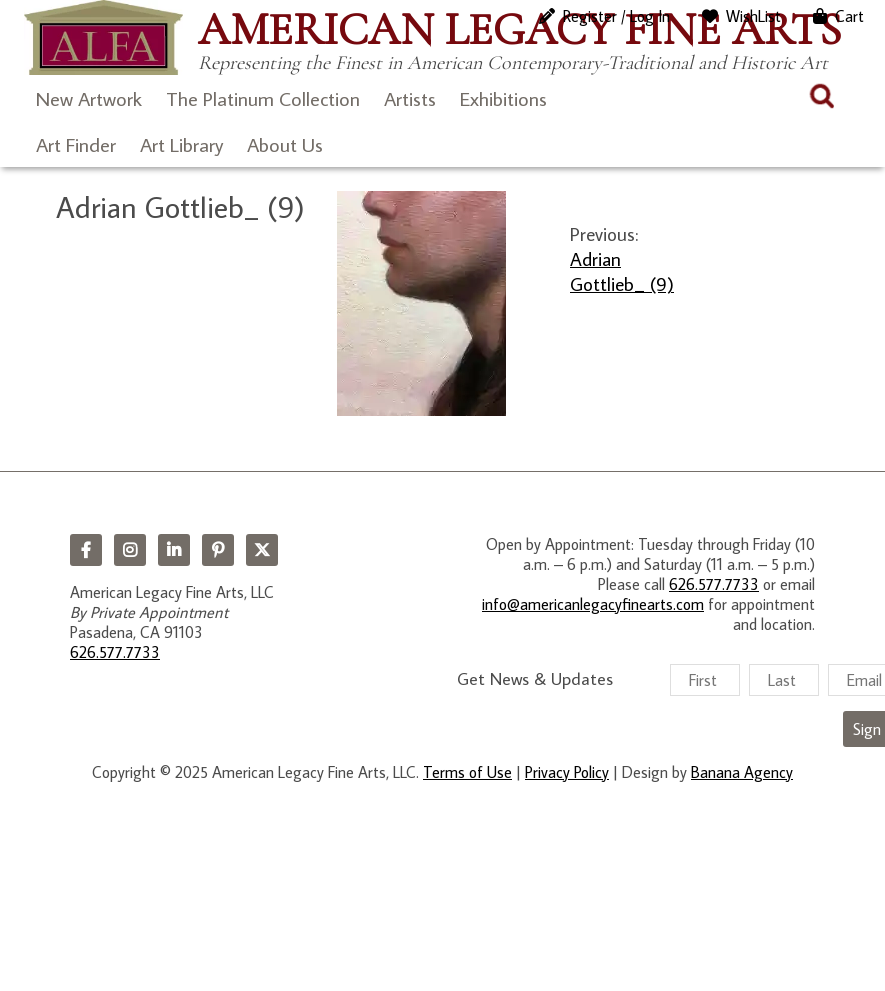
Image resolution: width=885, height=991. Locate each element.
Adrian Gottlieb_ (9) (622, 271)
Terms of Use (467, 772)
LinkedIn (174, 550)
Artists (410, 98)
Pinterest (218, 550)
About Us (285, 144)
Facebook (86, 550)
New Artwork (89, 98)
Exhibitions (503, 98)
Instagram (130, 550)
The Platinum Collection (263, 98)
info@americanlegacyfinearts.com (593, 604)
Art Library (181, 144)
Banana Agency (742, 772)
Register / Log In (616, 16)
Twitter (262, 550)
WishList (753, 16)
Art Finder (76, 144)
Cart (849, 16)
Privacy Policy (567, 772)
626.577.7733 (115, 652)
